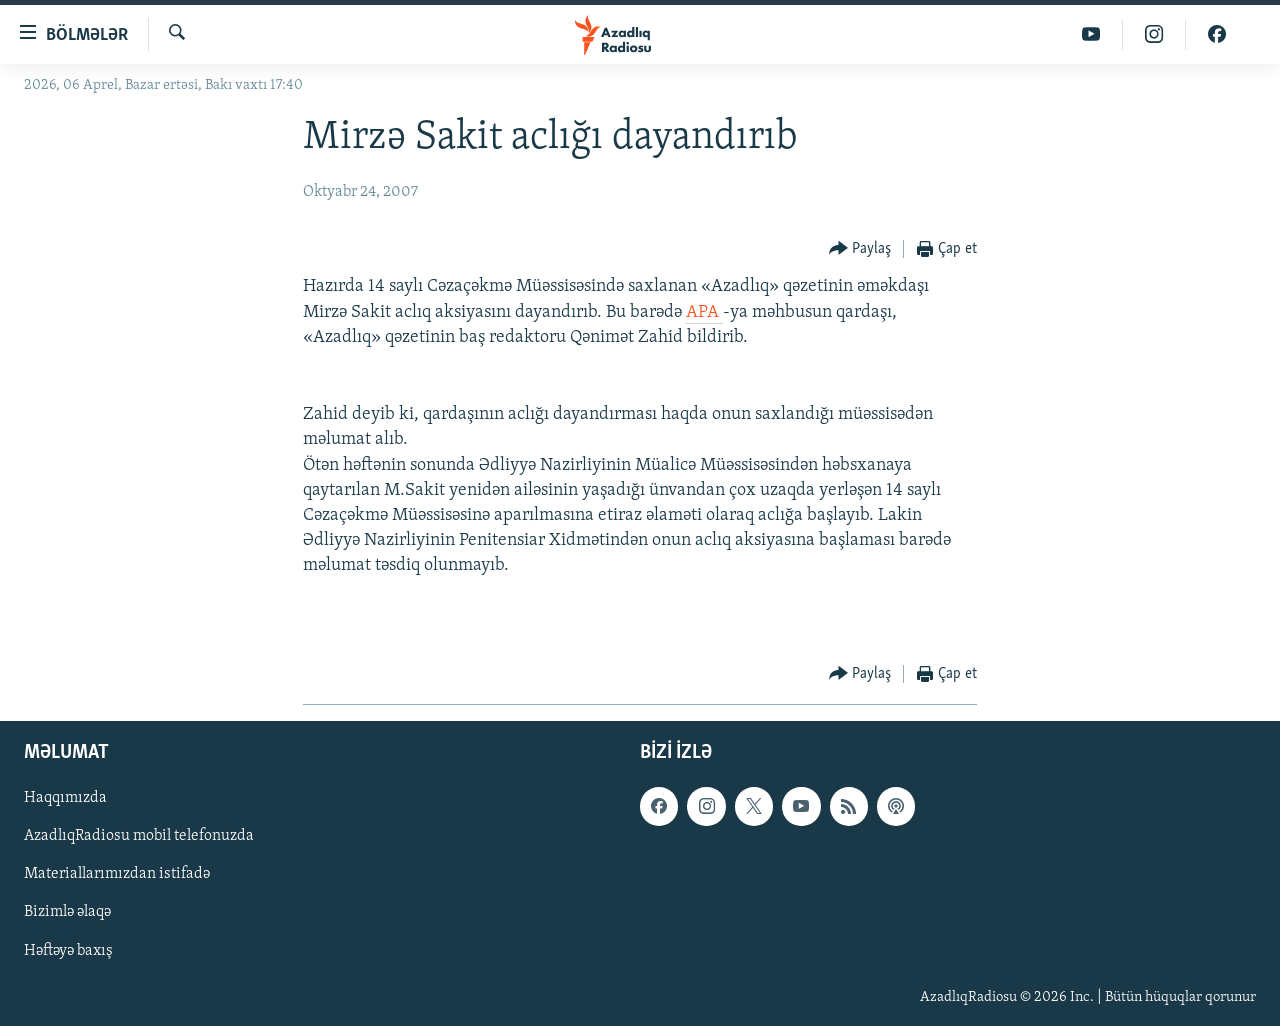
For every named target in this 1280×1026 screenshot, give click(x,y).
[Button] (860, 249)
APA (704, 312)
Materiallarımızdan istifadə (117, 874)
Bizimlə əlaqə (67, 912)
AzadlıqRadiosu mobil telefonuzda (139, 836)
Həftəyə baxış (68, 950)
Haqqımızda (65, 798)
